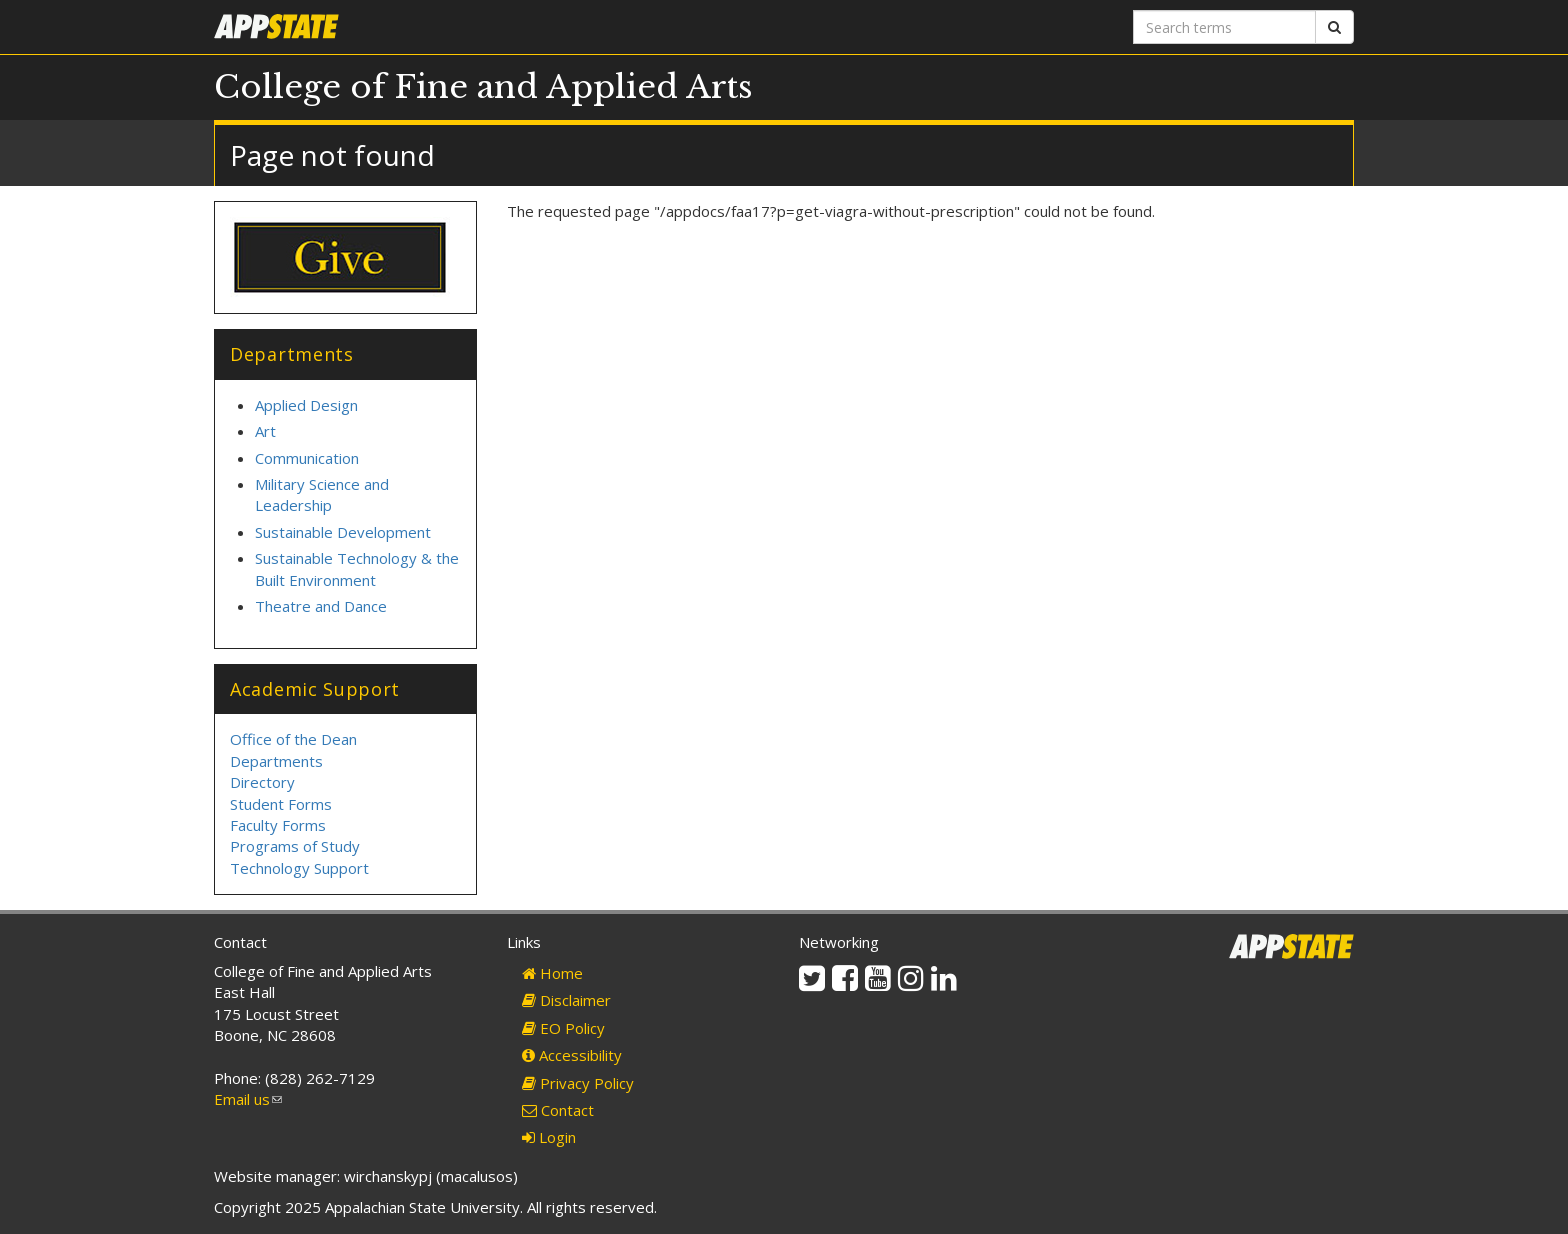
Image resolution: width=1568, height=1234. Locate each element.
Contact (558, 1110)
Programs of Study (295, 846)
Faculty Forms (278, 825)
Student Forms (281, 804)
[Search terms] (1224, 27)
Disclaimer (566, 1000)
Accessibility (572, 1055)
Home (552, 973)
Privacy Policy (578, 1083)
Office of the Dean (293, 739)
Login (549, 1137)
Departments (276, 761)
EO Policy (563, 1028)
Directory (262, 782)
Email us (248, 1099)
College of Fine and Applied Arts (483, 87)
